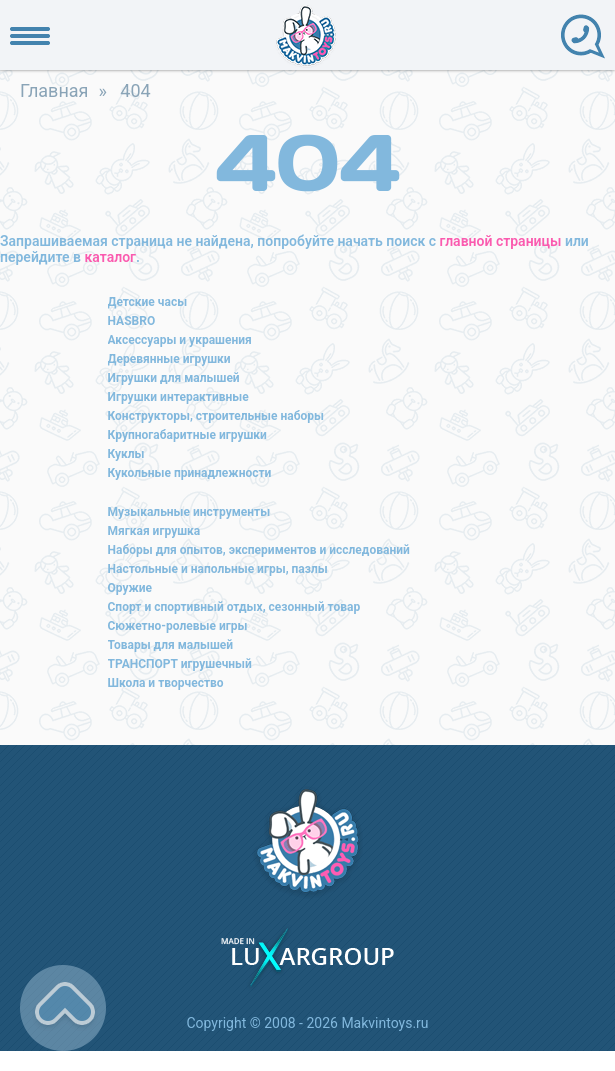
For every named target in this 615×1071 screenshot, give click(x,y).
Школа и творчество (166, 683)
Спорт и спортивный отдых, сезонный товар (234, 607)
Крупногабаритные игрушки (187, 435)
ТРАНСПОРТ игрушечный (180, 664)
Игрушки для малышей (174, 378)
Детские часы (148, 302)
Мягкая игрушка (154, 531)
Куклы (126, 454)
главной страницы (501, 241)
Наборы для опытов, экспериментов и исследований (259, 550)
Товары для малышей (171, 645)
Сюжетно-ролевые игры (178, 626)
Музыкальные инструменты (189, 512)
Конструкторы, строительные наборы (216, 416)
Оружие (130, 588)
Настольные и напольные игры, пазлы (218, 569)
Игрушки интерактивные (178, 397)
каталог (110, 257)
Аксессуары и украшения (180, 340)
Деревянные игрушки (169, 359)
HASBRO (132, 321)
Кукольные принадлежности (190, 473)
